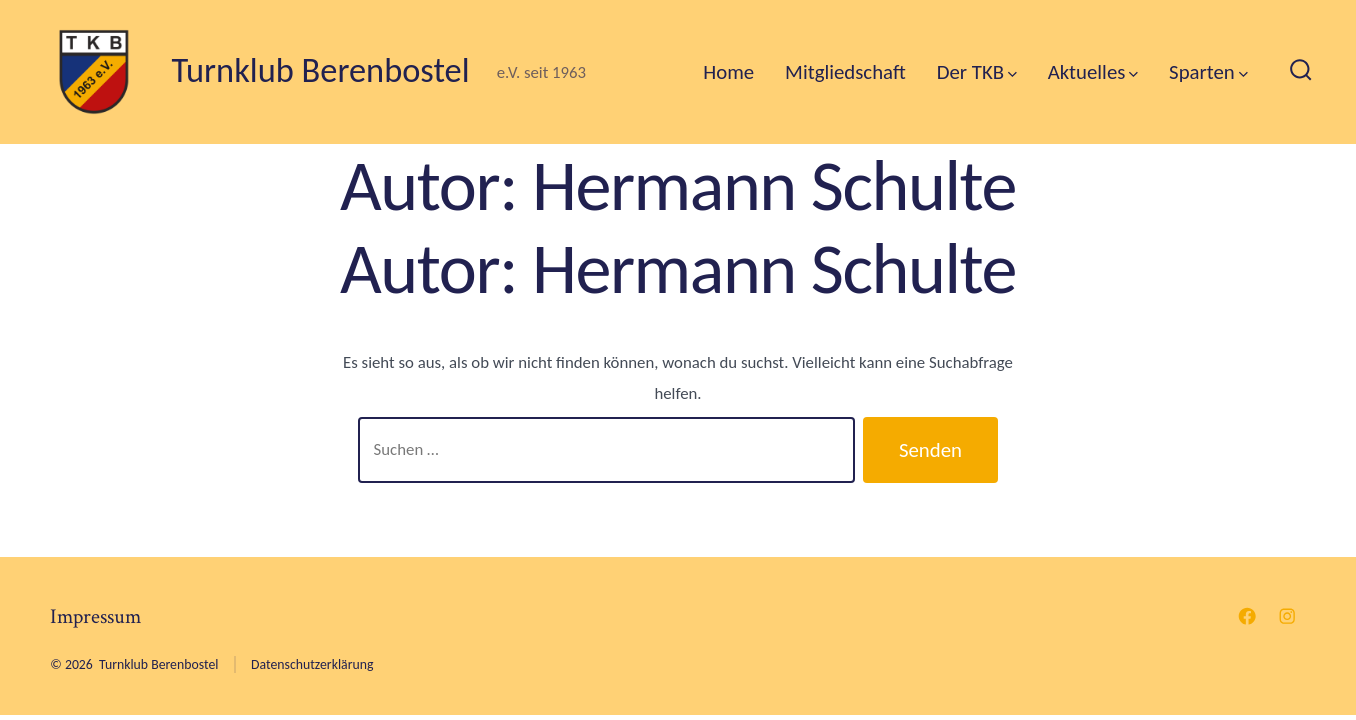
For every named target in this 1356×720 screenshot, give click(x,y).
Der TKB (977, 72)
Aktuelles (1093, 72)
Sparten (1208, 72)
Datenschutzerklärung (312, 664)
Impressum (95, 616)
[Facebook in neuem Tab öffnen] (1247, 616)
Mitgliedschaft (845, 72)
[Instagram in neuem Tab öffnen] (1287, 616)
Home (728, 72)
